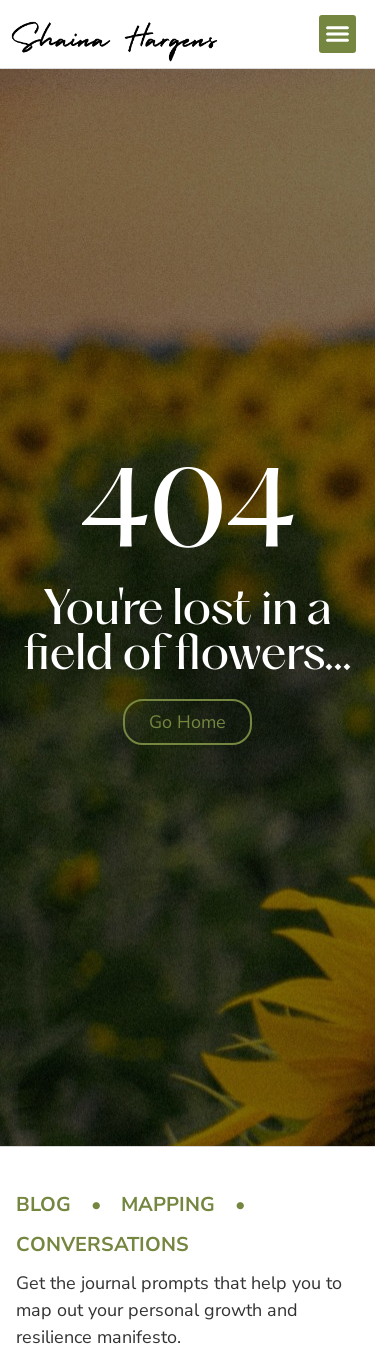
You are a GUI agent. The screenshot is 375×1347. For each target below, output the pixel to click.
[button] (338, 34)
